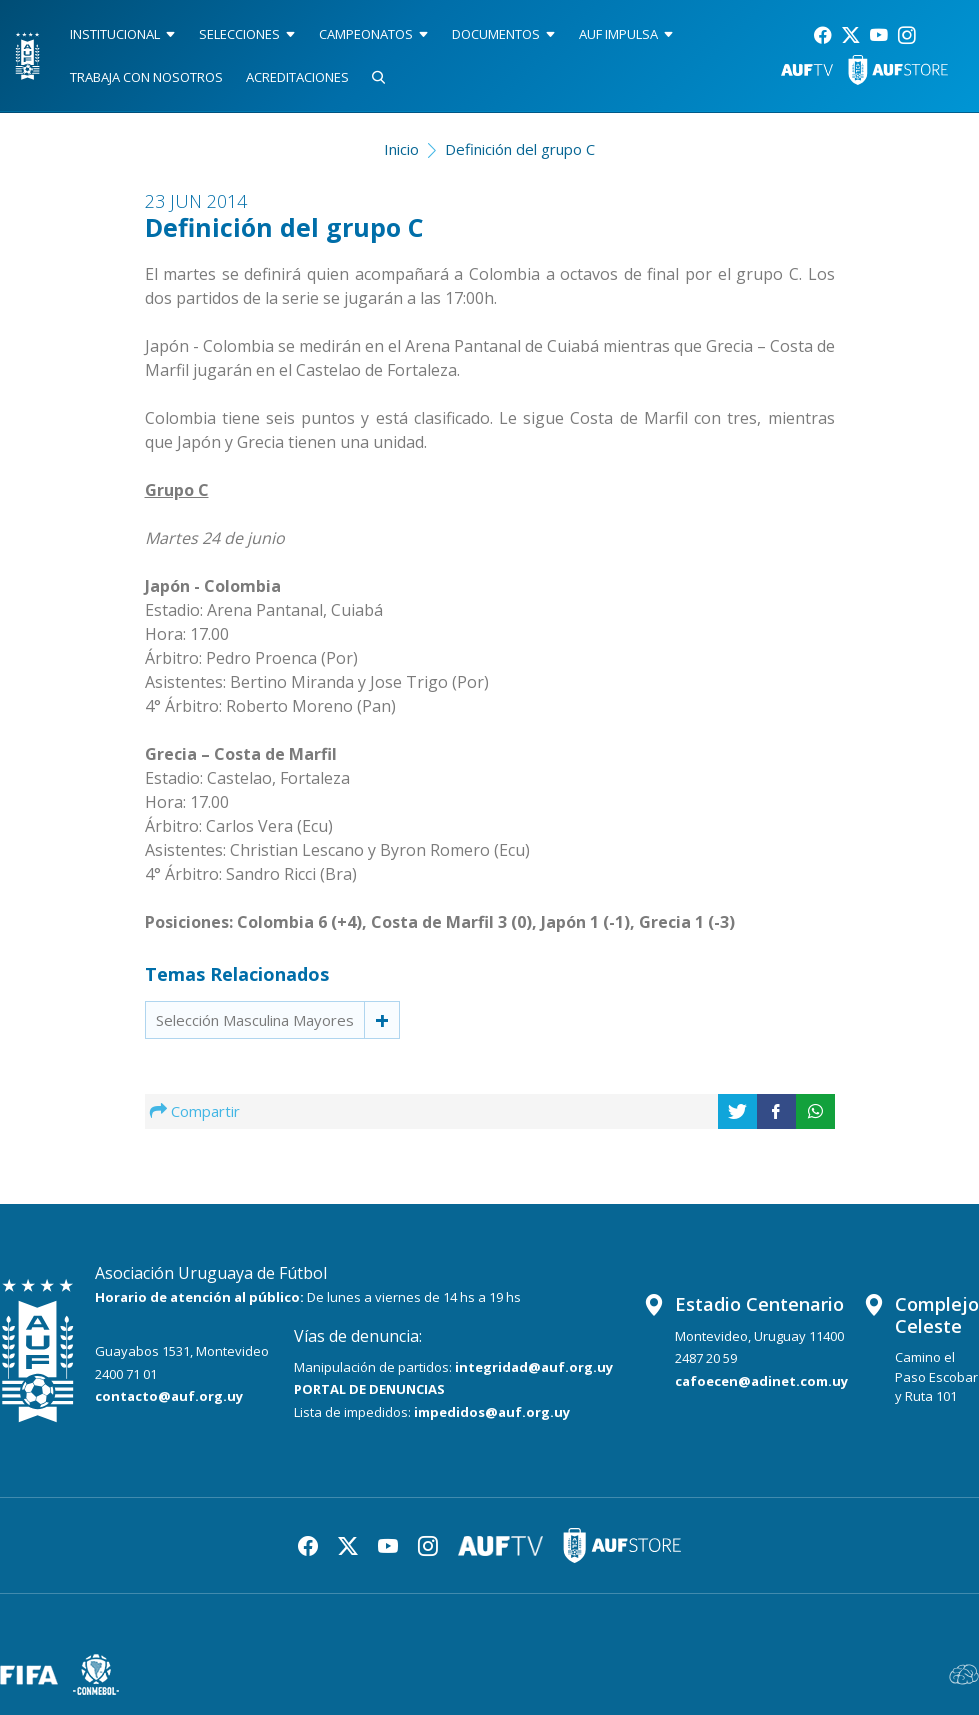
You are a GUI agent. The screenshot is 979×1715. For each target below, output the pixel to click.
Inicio (401, 149)
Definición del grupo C (520, 149)
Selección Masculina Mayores (255, 1020)
